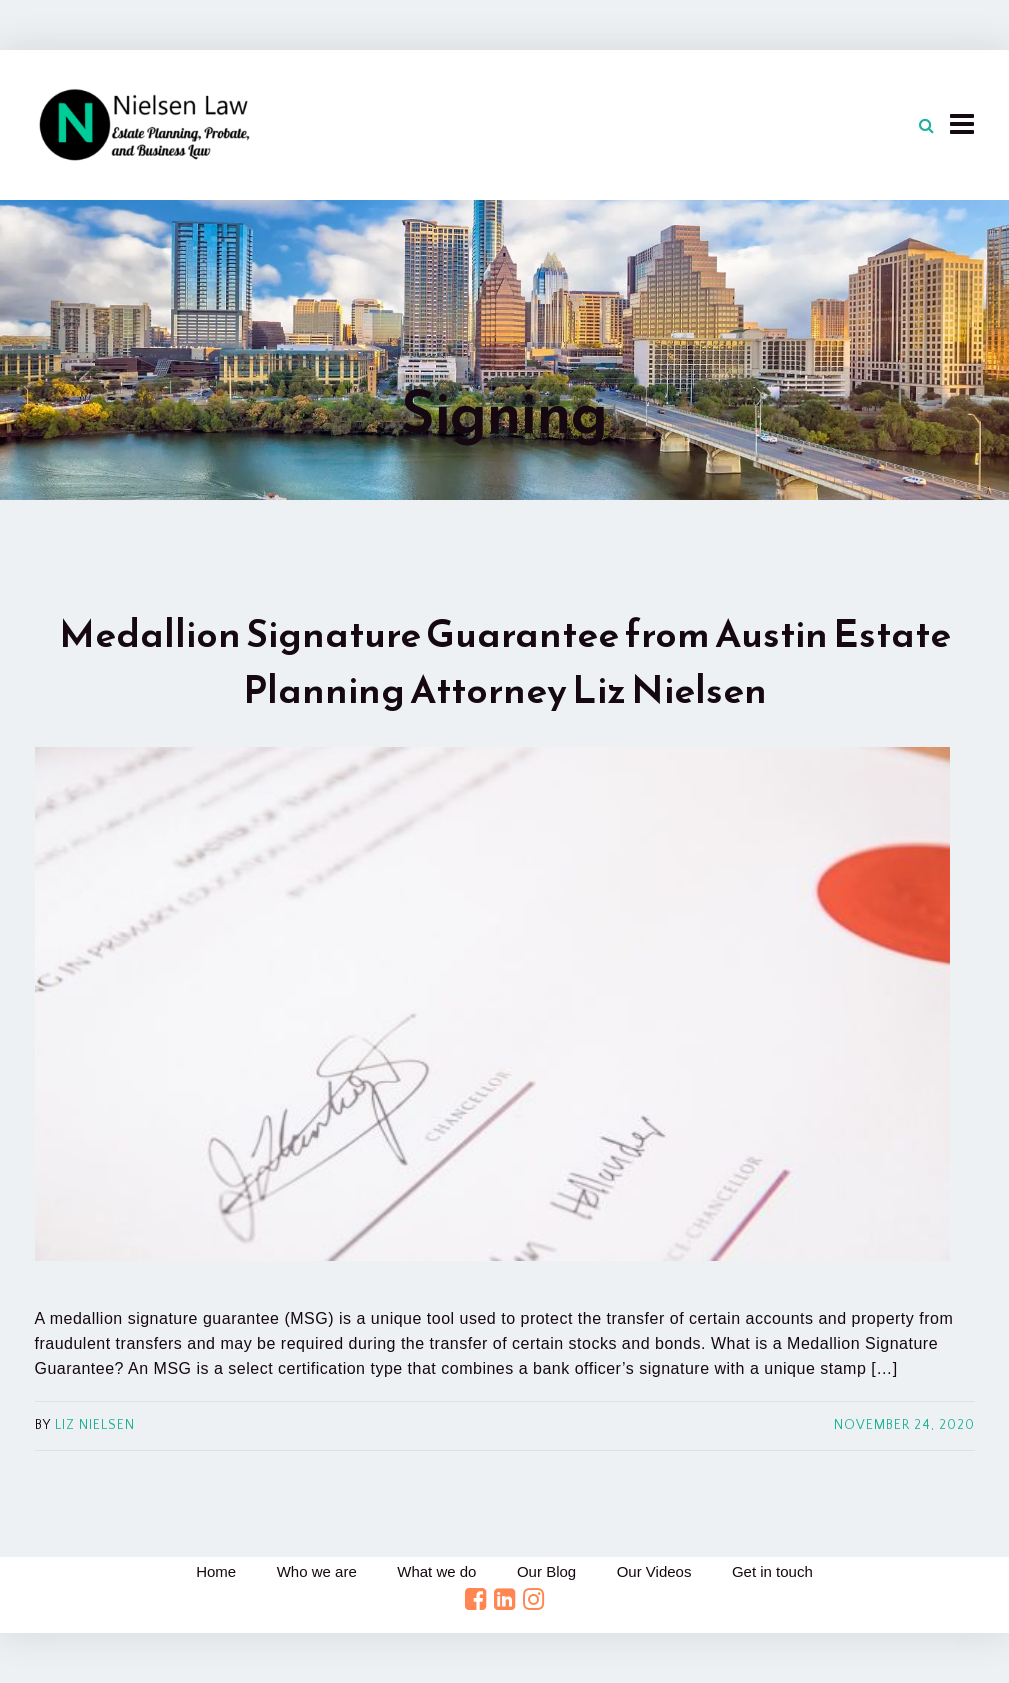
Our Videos (654, 1571)
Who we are (317, 1571)
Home (216, 1571)
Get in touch (772, 1571)
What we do (436, 1571)
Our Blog (546, 1571)
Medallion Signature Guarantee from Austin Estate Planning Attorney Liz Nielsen (505, 661)
